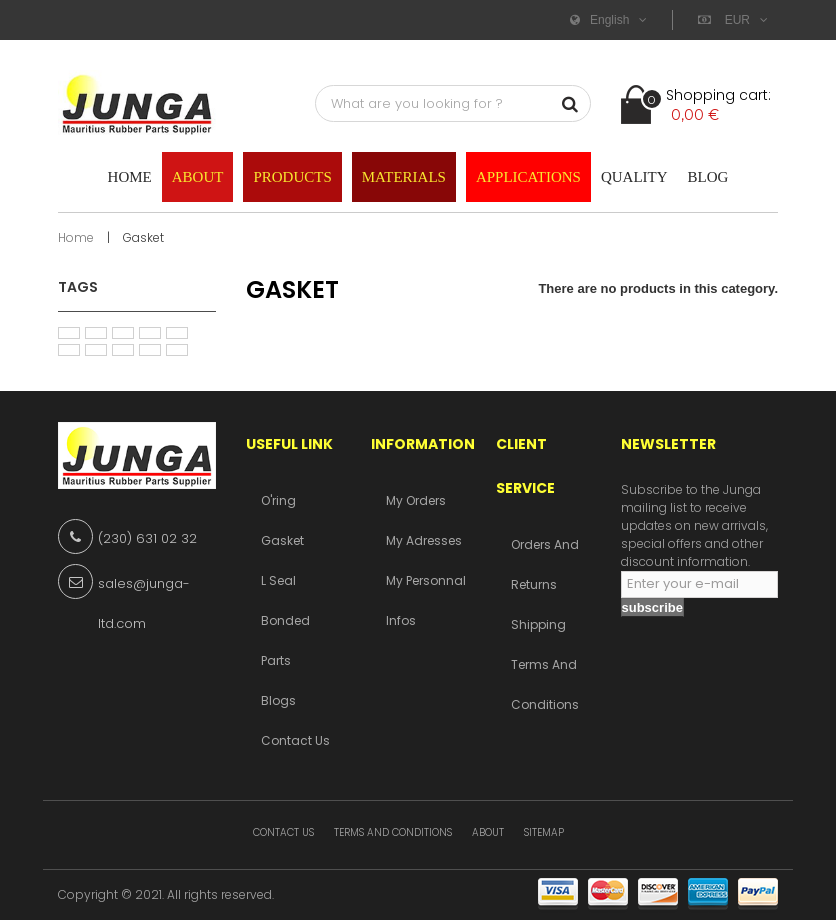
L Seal (278, 580)
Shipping (538, 624)
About (488, 832)
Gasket (282, 540)
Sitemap (544, 832)
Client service (525, 466)
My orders (416, 500)
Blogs (278, 700)
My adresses (424, 540)
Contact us (295, 740)
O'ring (278, 500)
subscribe (652, 607)
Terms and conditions (393, 832)
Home (76, 237)
